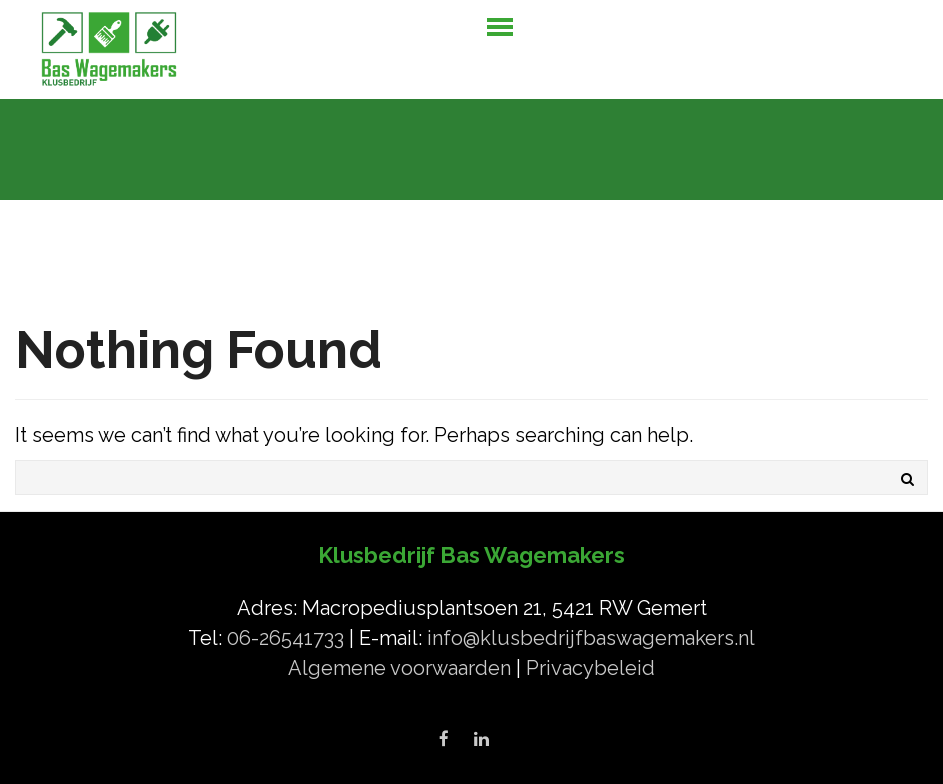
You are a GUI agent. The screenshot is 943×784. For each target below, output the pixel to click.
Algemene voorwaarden (402, 668)
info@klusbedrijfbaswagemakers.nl (591, 638)
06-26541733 (288, 638)
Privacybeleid (590, 668)
